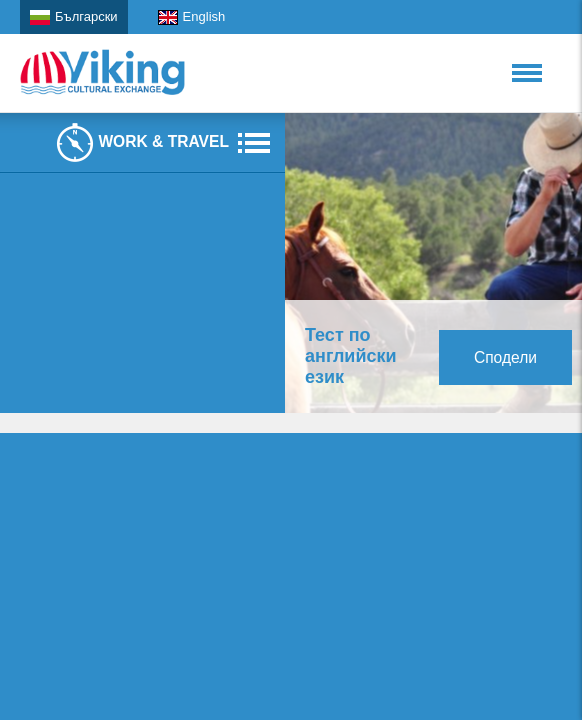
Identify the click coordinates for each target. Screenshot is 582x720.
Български (74, 17)
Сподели (505, 357)
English (192, 17)
